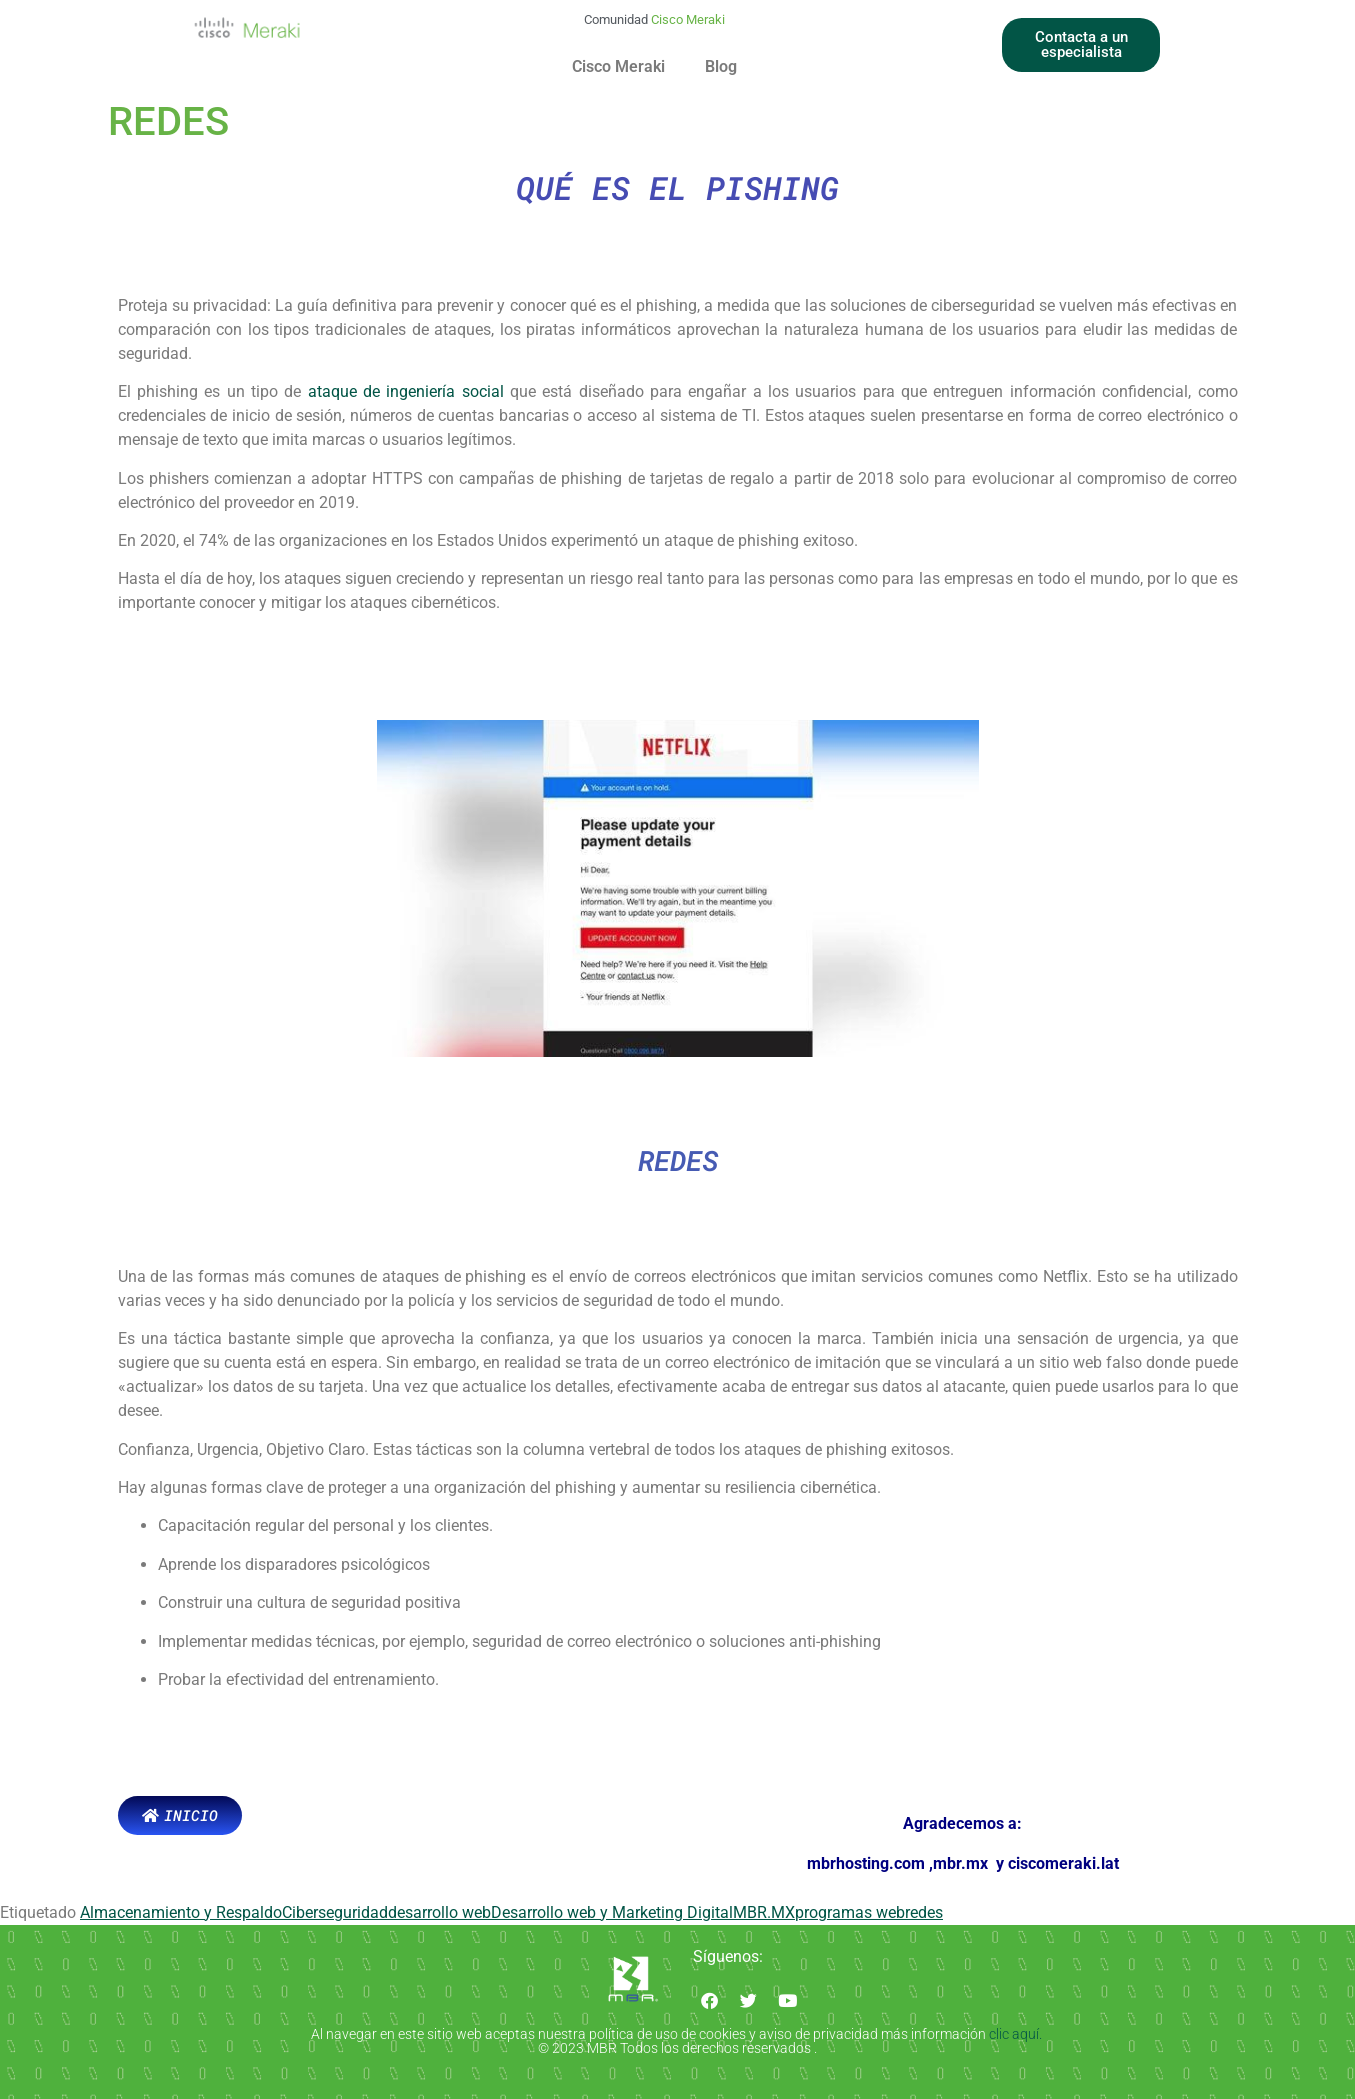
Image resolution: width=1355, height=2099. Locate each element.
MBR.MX (764, 1912)
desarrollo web (439, 1912)
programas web (850, 1912)
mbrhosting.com (866, 1863)
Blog (721, 66)
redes (924, 1912)
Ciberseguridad (335, 1912)
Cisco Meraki (618, 66)
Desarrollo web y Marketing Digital (612, 1912)
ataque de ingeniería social (406, 391)
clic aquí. (1017, 2034)
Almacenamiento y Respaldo (181, 1912)
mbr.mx (962, 1863)
